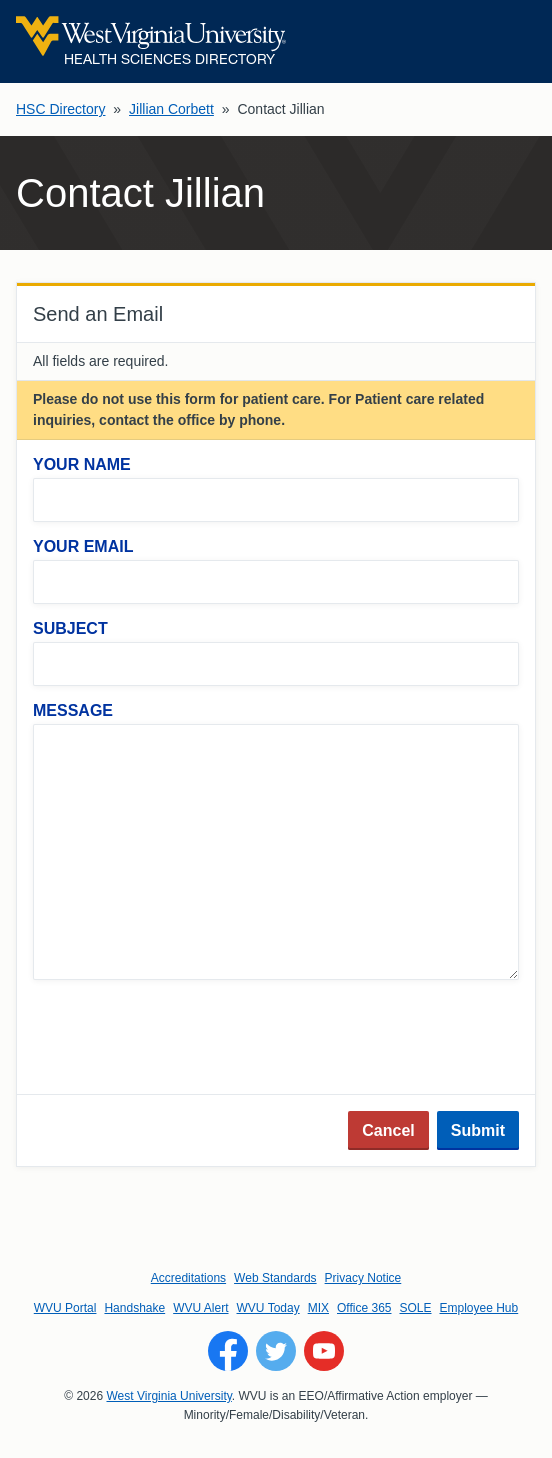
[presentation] (185, 1039)
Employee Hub (479, 1308)
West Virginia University (168, 1396)
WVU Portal (65, 1308)
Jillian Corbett (171, 109)
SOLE (415, 1308)
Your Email (83, 546)
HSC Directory (60, 109)
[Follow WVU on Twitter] (276, 1351)
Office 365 (364, 1308)
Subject (70, 628)
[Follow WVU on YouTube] (324, 1351)
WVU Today (268, 1308)
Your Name (82, 464)
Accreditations (188, 1278)
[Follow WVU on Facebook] (228, 1351)
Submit (478, 1130)
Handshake (134, 1308)
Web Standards (275, 1278)
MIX (318, 1308)
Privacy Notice (363, 1278)
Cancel (388, 1130)
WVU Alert (200, 1308)
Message (73, 710)
